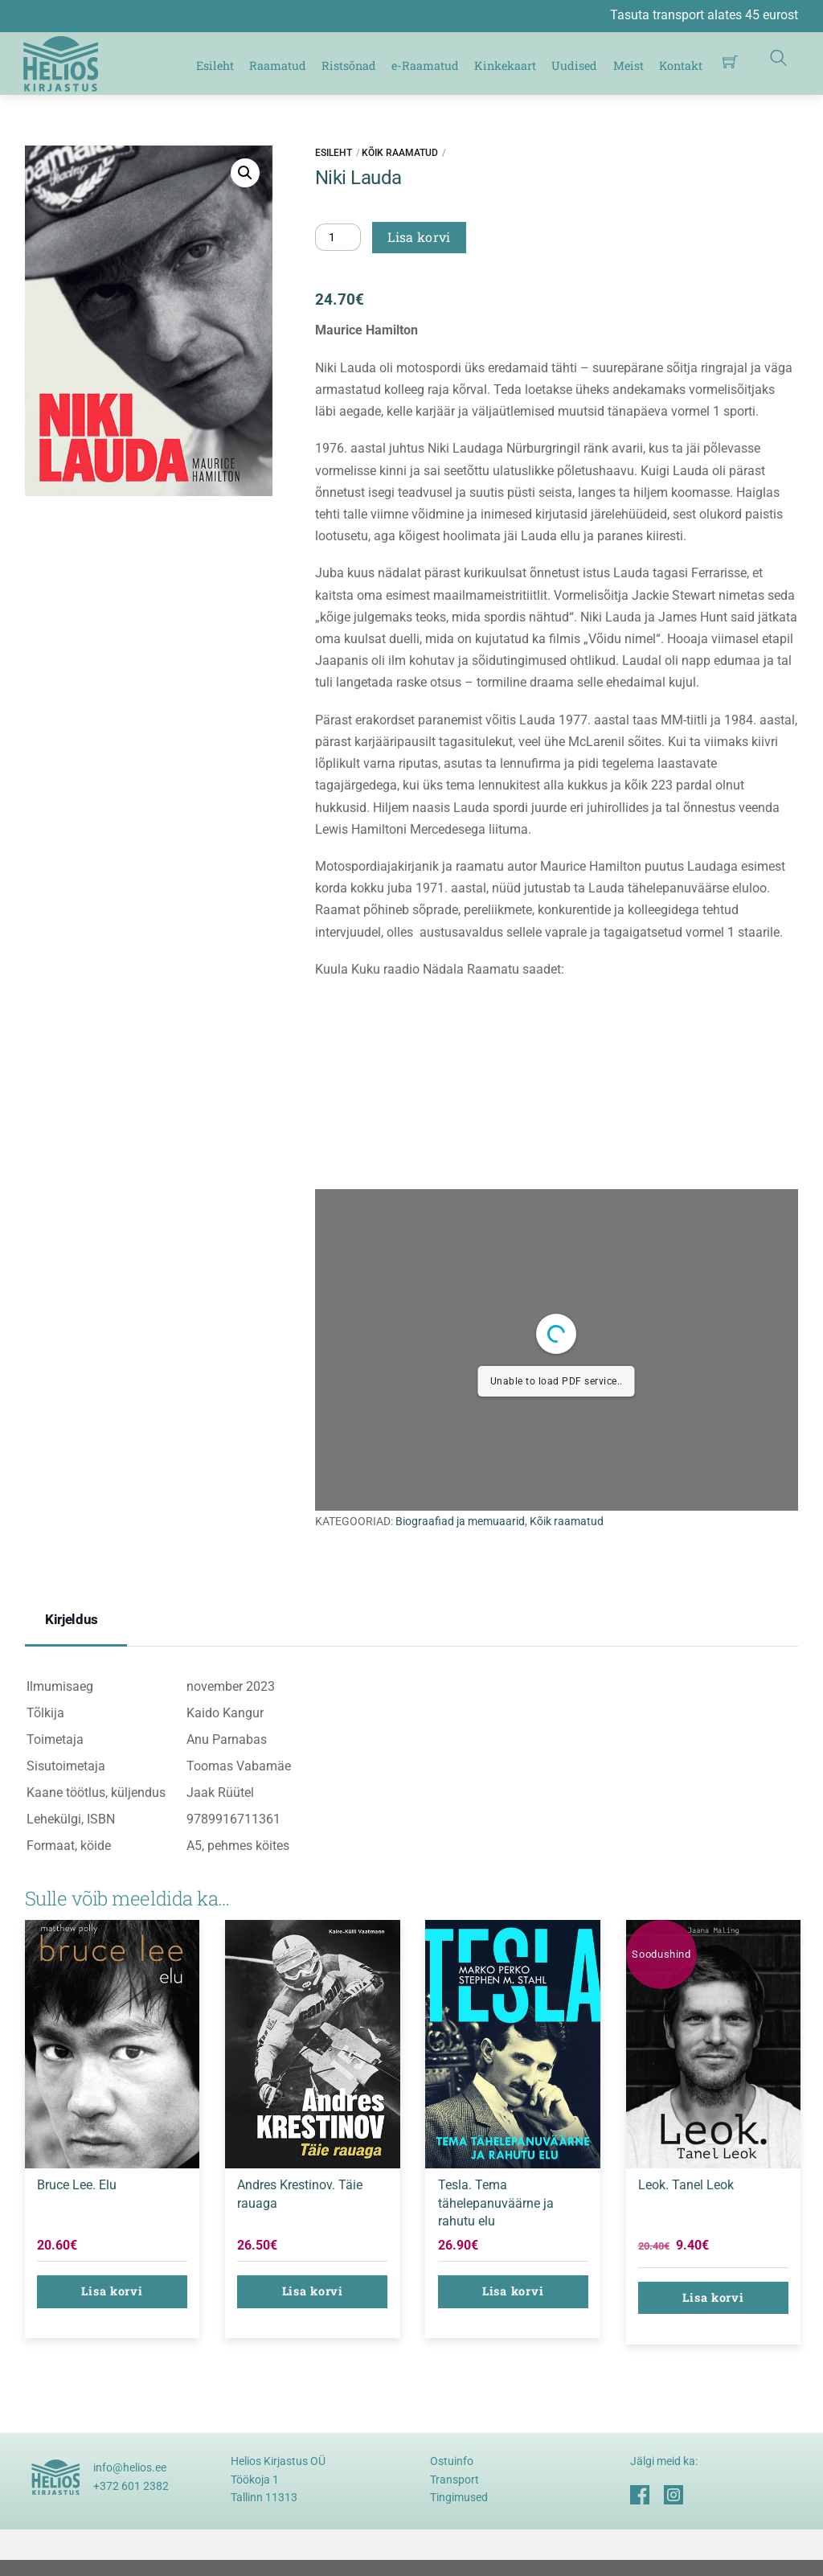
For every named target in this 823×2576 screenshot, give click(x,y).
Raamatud (277, 65)
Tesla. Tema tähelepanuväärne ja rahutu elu (496, 2203)
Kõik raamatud (400, 152)
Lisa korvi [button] (111, 2291)
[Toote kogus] (338, 237)
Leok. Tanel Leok (686, 2184)
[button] (245, 172)
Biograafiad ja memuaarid (460, 1521)
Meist (628, 65)
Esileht (215, 65)
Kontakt (680, 65)
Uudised (574, 65)
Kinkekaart (505, 65)
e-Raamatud (425, 65)
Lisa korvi (418, 236)
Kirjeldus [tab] (71, 1619)
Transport (454, 2479)
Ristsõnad (348, 65)
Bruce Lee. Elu (77, 2184)
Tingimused (459, 2497)
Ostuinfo (451, 2461)
